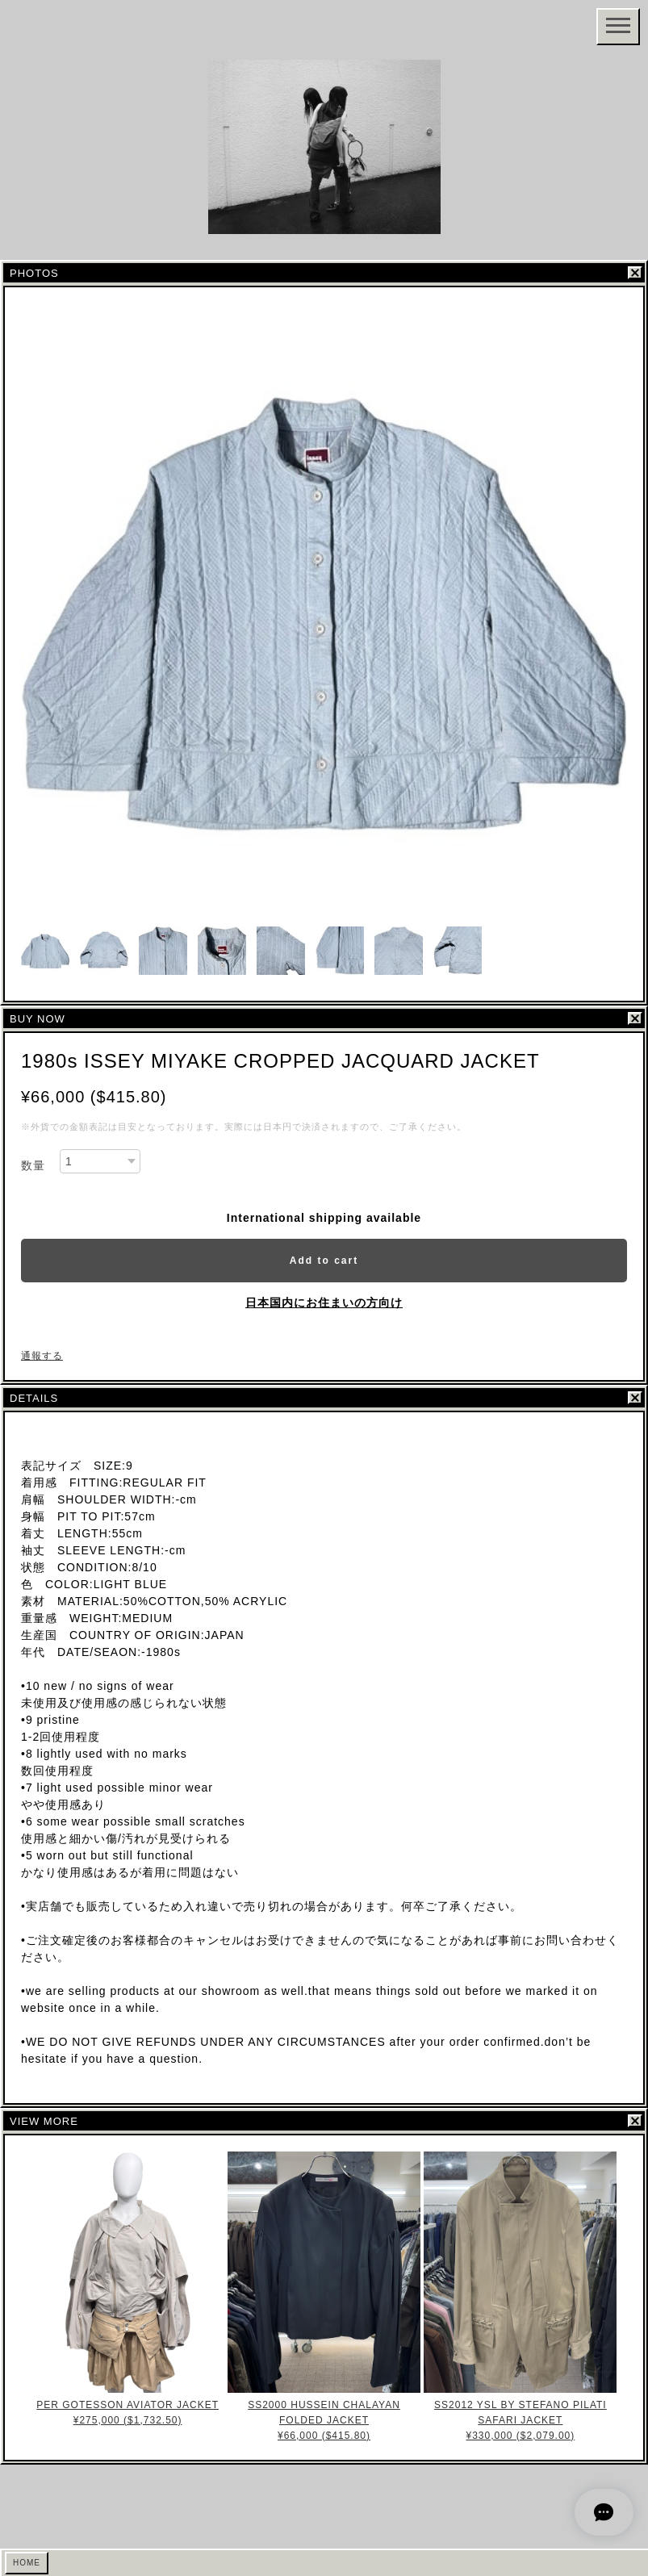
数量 (33, 1165)
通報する (42, 1355)
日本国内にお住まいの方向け (324, 1302)
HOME (26, 2562)
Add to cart (324, 1260)
